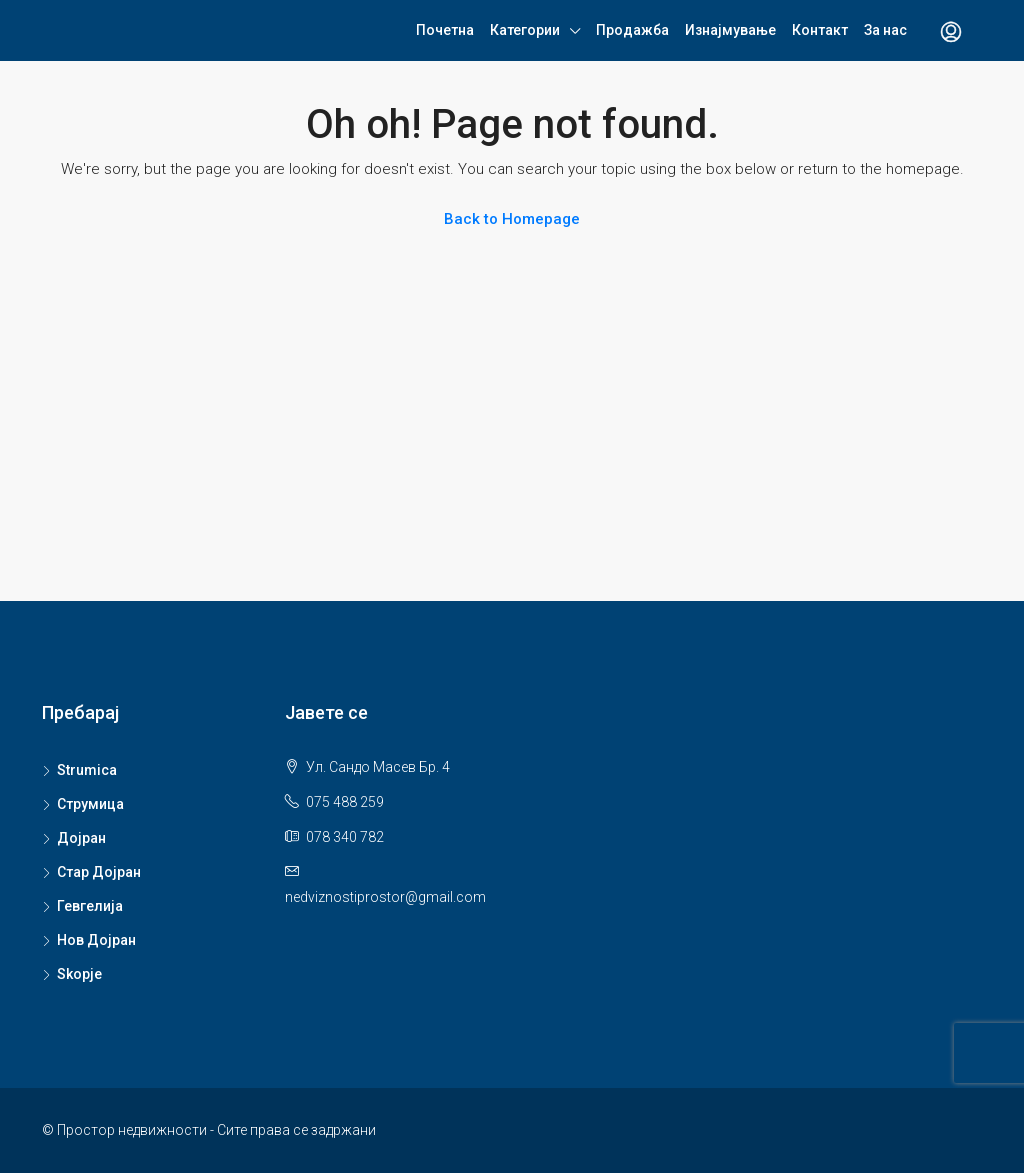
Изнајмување (730, 30)
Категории (525, 30)
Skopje (79, 974)
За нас (885, 30)
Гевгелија (90, 906)
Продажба (632, 30)
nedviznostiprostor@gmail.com (385, 897)
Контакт (820, 30)
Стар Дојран (99, 872)
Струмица (90, 804)
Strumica (87, 770)
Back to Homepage (512, 219)
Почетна (445, 30)
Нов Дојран (96, 940)
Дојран (81, 838)
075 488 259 (345, 802)
